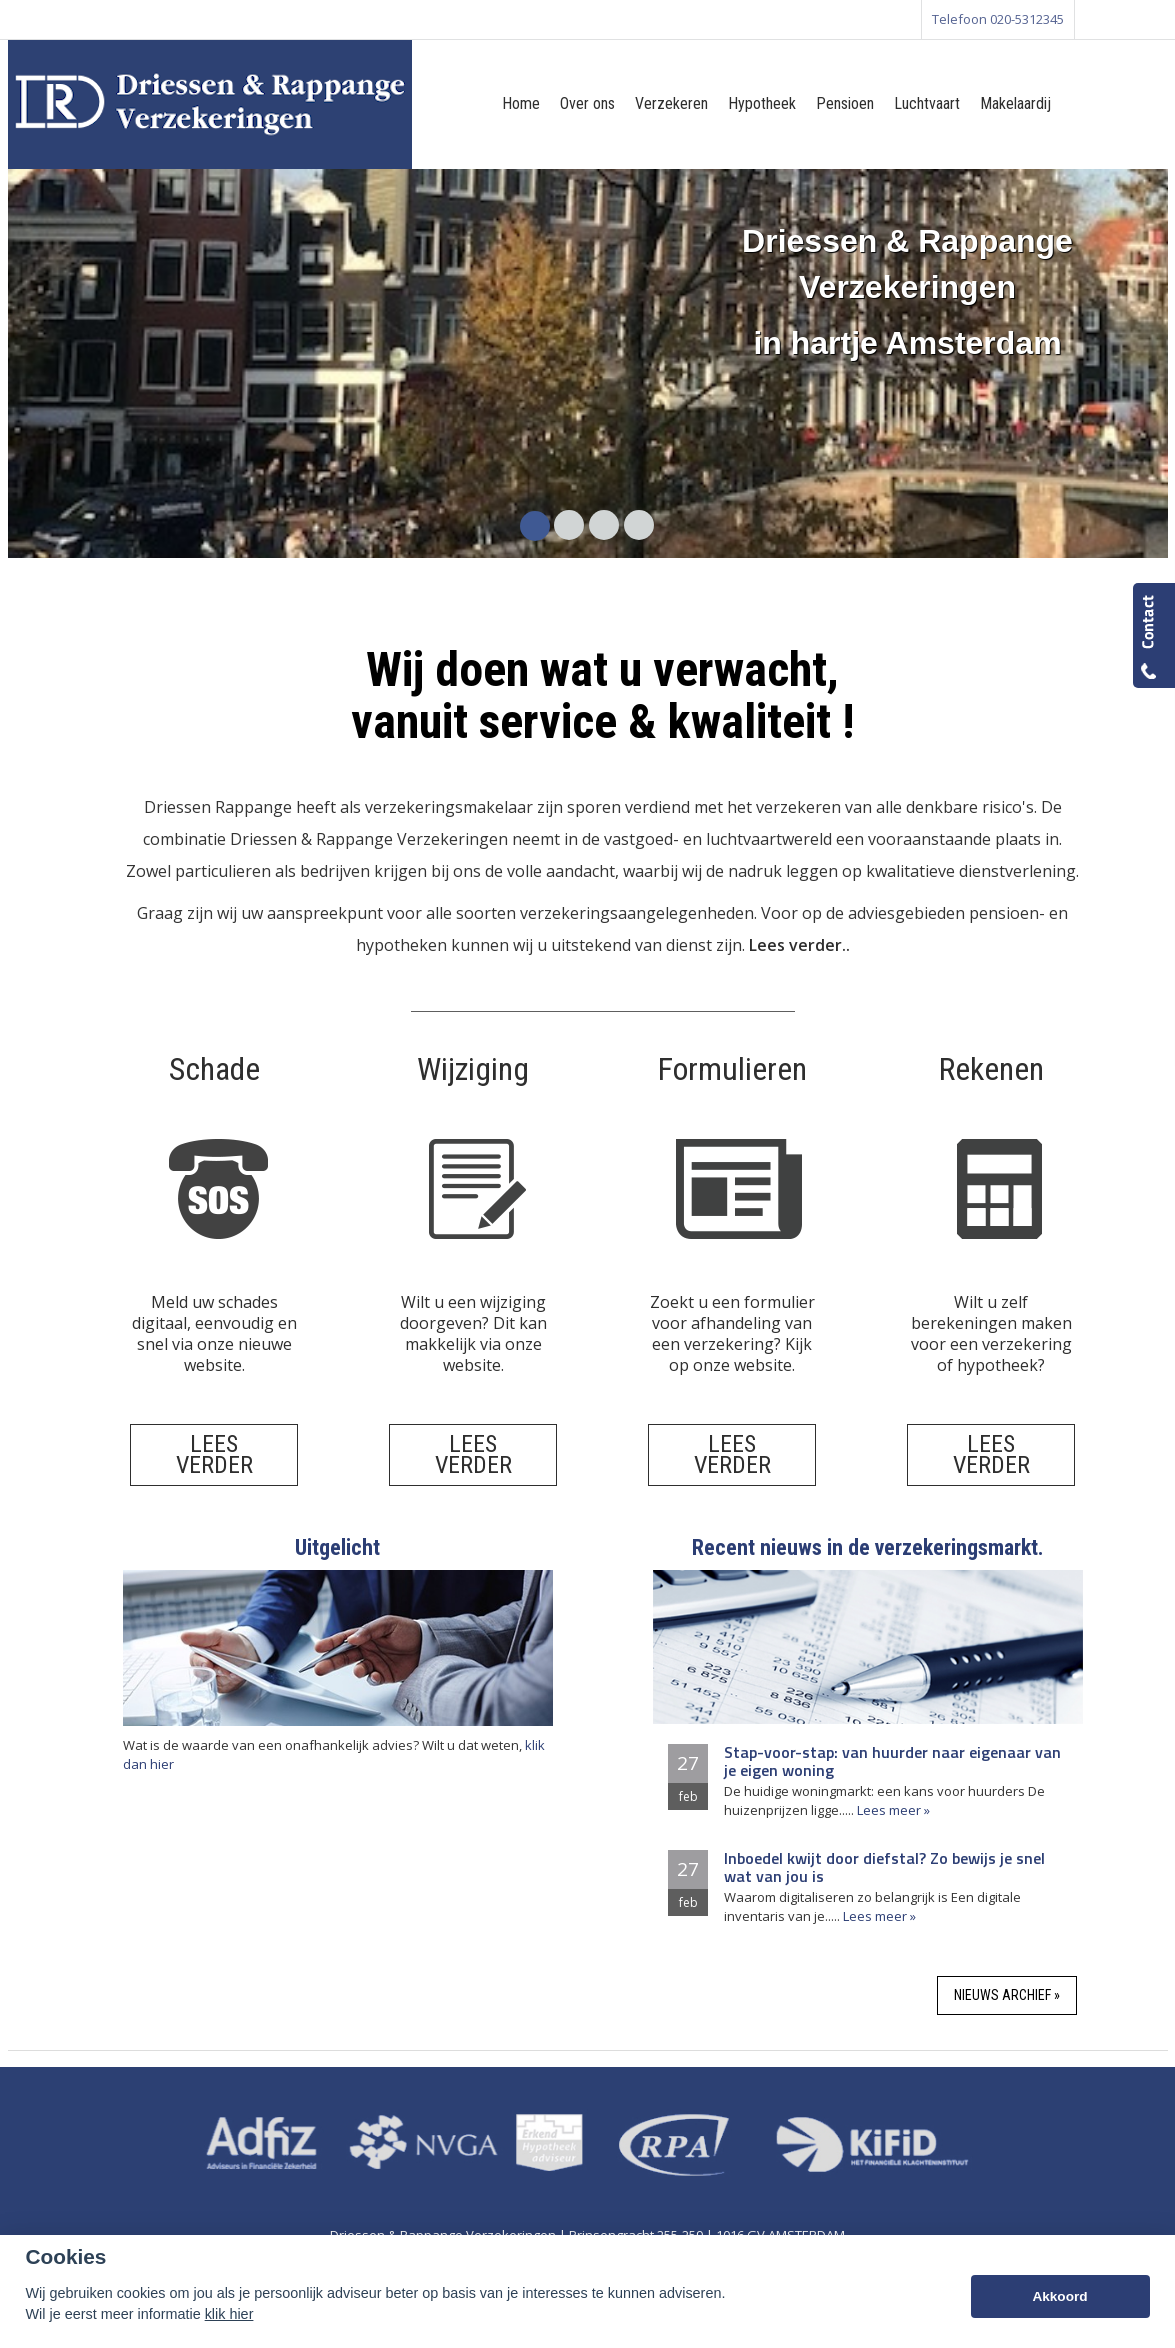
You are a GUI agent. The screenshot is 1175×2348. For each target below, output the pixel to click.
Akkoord (1059, 2296)
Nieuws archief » (1007, 1995)
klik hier (229, 2314)
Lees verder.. (799, 945)
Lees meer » (893, 1810)
